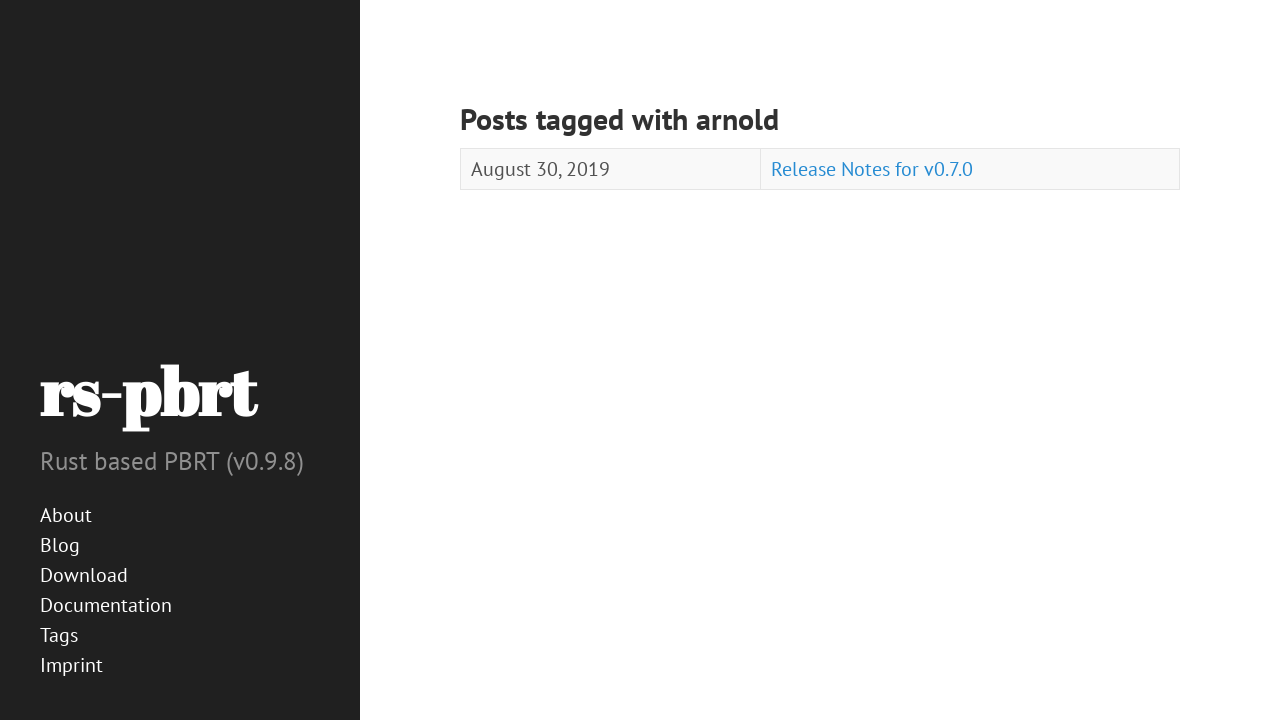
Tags (59, 635)
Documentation (106, 605)
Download (84, 575)
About (66, 515)
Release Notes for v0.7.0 (872, 169)
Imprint (71, 665)
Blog (60, 545)
